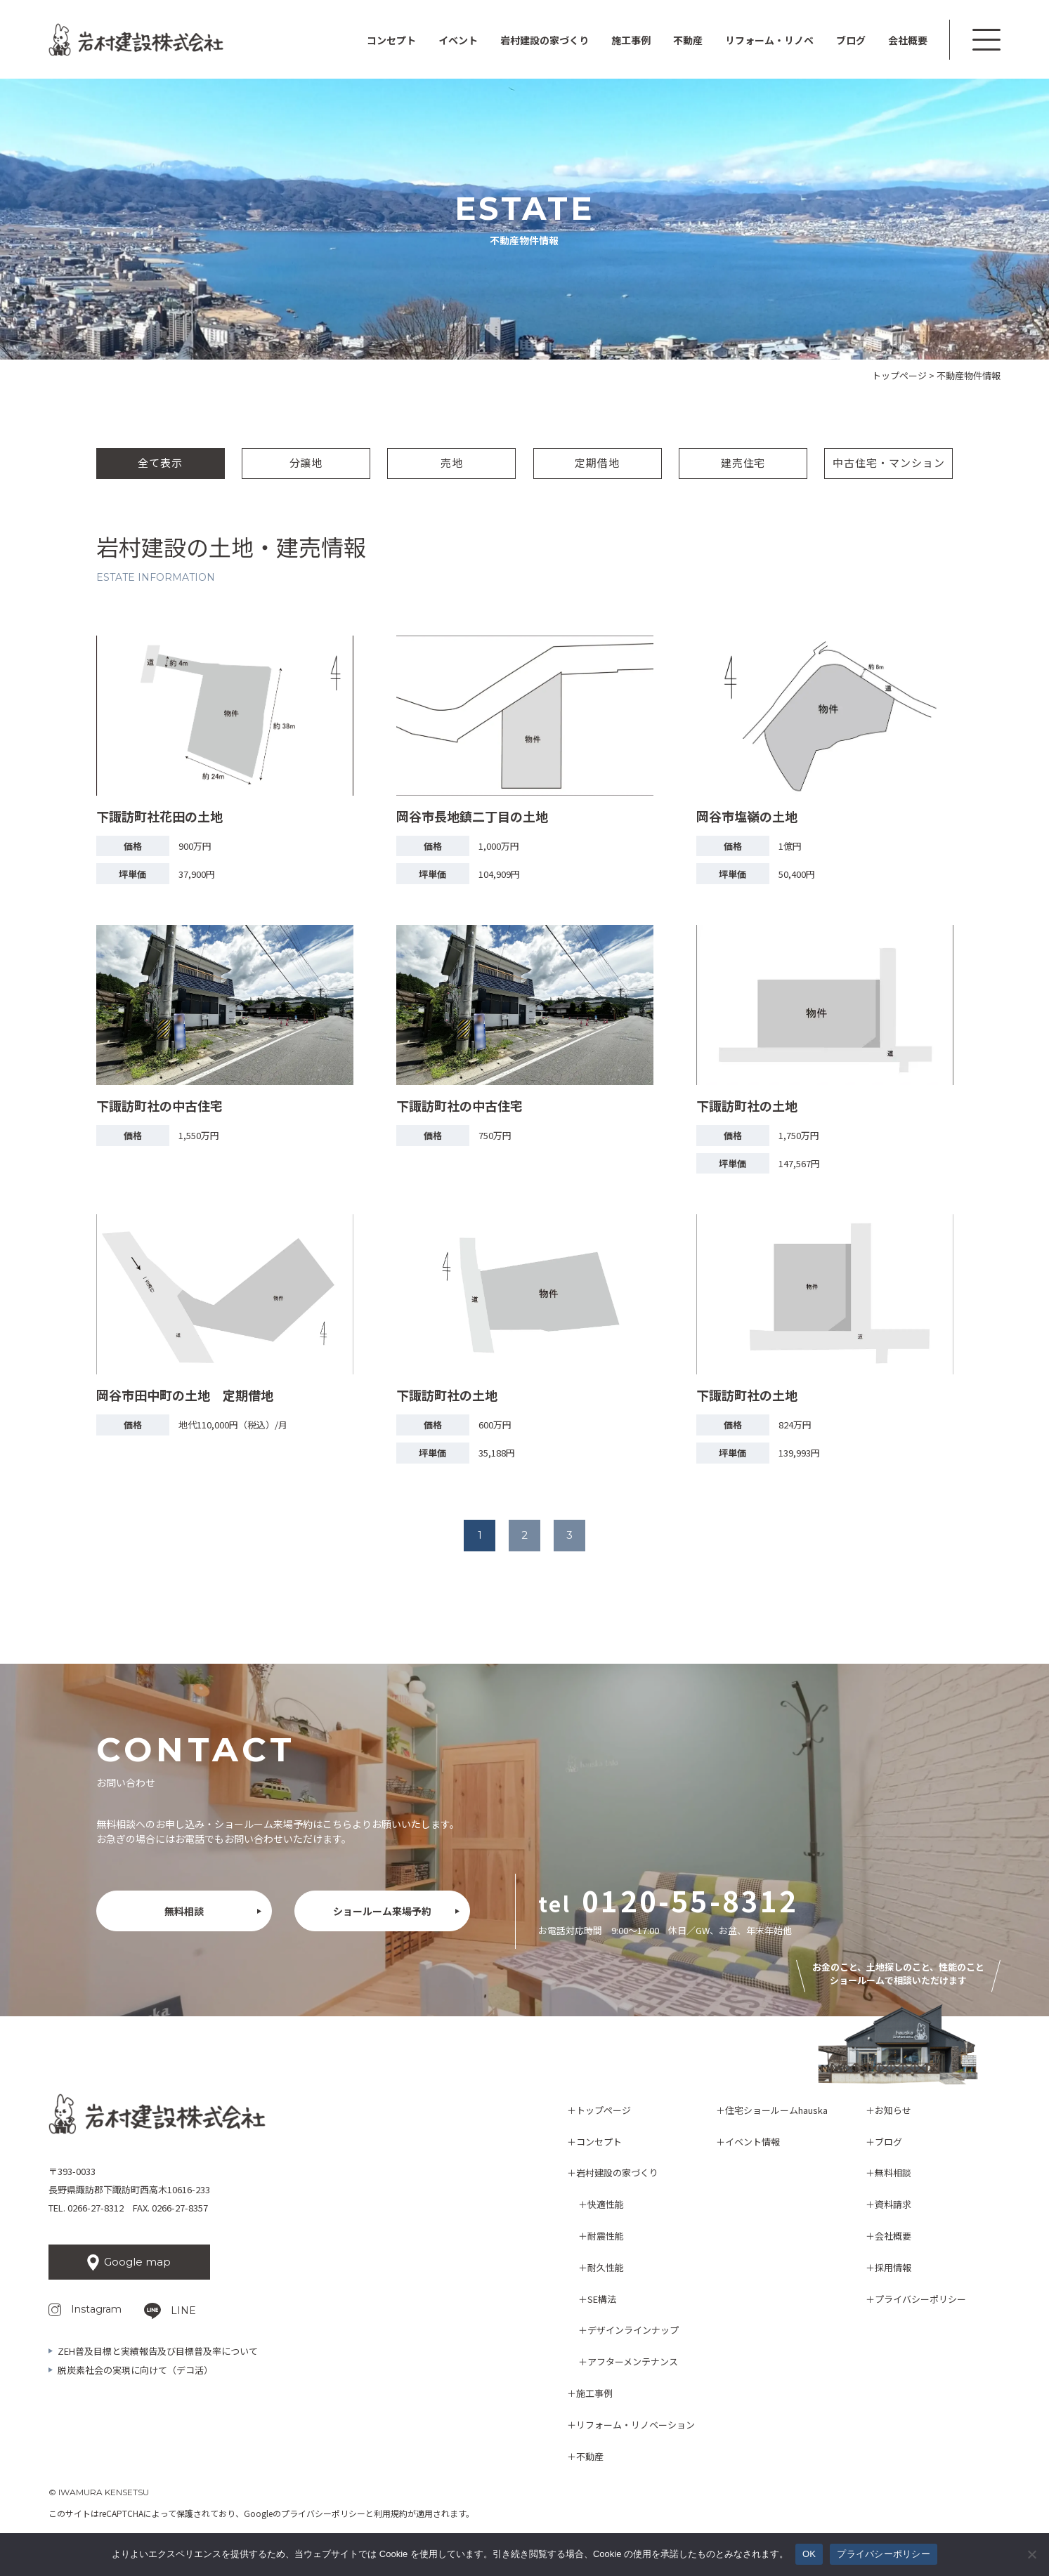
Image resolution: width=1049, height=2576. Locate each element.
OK (809, 2554)
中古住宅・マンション (888, 462)
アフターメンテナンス (632, 2361)
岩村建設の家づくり (617, 2172)
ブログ (851, 40)
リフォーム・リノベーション (635, 2424)
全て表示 (160, 462)
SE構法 (601, 2299)
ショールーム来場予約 (382, 1911)
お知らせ (893, 2110)
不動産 (688, 40)
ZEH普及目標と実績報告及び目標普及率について (158, 2351)
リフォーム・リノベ (769, 40)
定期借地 (597, 462)
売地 (452, 462)
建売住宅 (743, 462)
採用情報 (893, 2267)
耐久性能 (605, 2267)
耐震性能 (605, 2235)
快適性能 (605, 2204)
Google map (137, 2261)
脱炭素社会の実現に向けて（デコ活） (135, 2370)
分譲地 (306, 462)
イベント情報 (752, 2141)
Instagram (96, 2309)
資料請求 (893, 2204)
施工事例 (631, 40)
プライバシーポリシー (920, 2299)
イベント (458, 40)
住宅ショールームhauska (776, 2110)
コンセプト (391, 40)
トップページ (603, 2110)
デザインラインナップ (633, 2330)
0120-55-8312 (690, 1900)
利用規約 (391, 2513)
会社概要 (907, 40)
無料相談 (184, 1911)
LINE (183, 2310)
